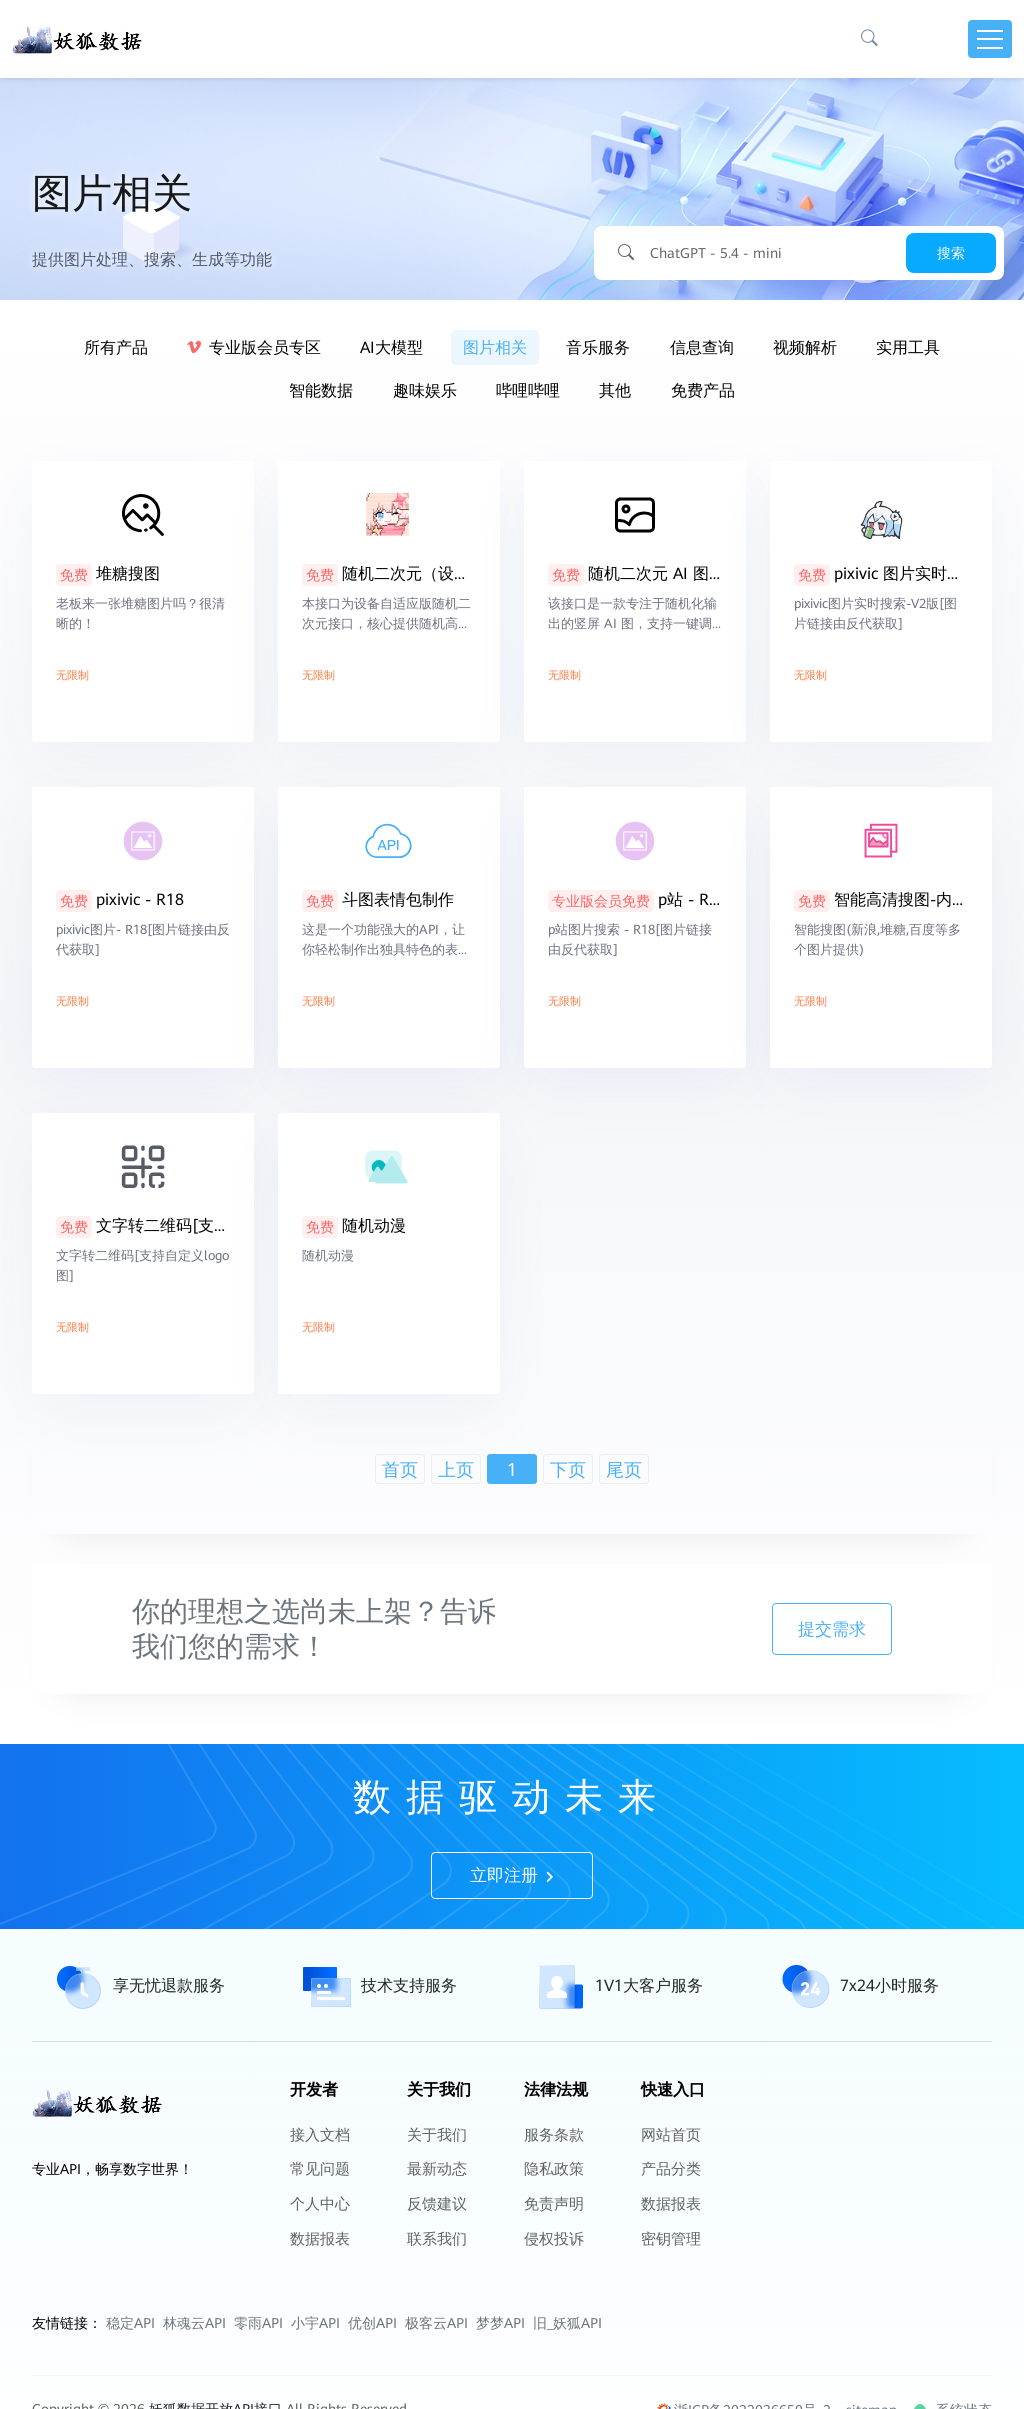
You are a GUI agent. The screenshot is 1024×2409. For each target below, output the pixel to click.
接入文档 (318, 2226)
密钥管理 (669, 2304)
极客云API (436, 2383)
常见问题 (318, 2252)
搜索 (951, 253)
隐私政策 (552, 2252)
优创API (372, 2383)
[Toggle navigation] (990, 40)
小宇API (315, 2383)
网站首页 (669, 2226)
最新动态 (435, 2252)
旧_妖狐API (567, 2383)
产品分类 (669, 2252)
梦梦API (500, 2383)
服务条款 (552, 2226)
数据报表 (318, 2304)
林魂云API (194, 2383)
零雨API (258, 2383)
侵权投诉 (552, 2304)
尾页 (624, 1469)
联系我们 (435, 2304)
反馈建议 (435, 2278)
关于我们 (435, 2226)
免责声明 (552, 2278)
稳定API (130, 2383)
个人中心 (318, 2278)
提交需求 (927, 1629)
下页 (568, 1469)
